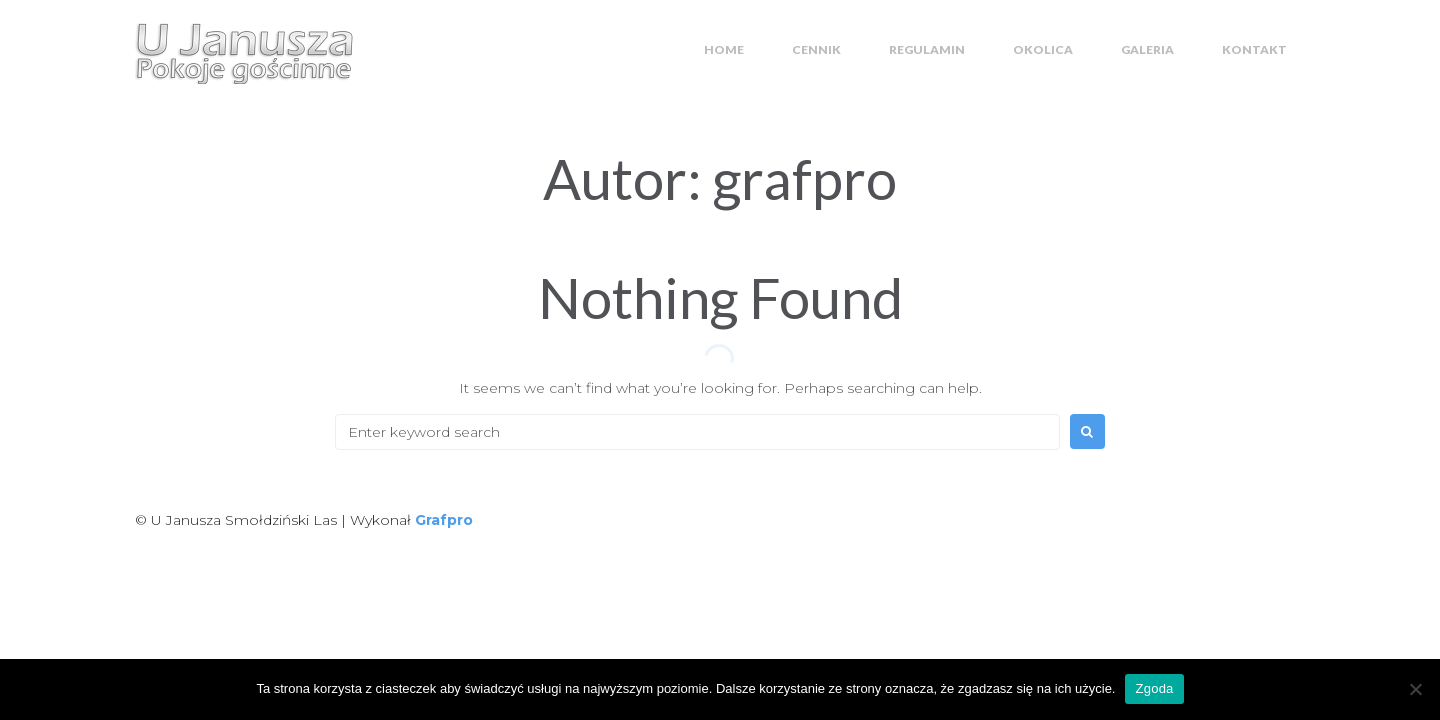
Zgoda (1154, 688)
